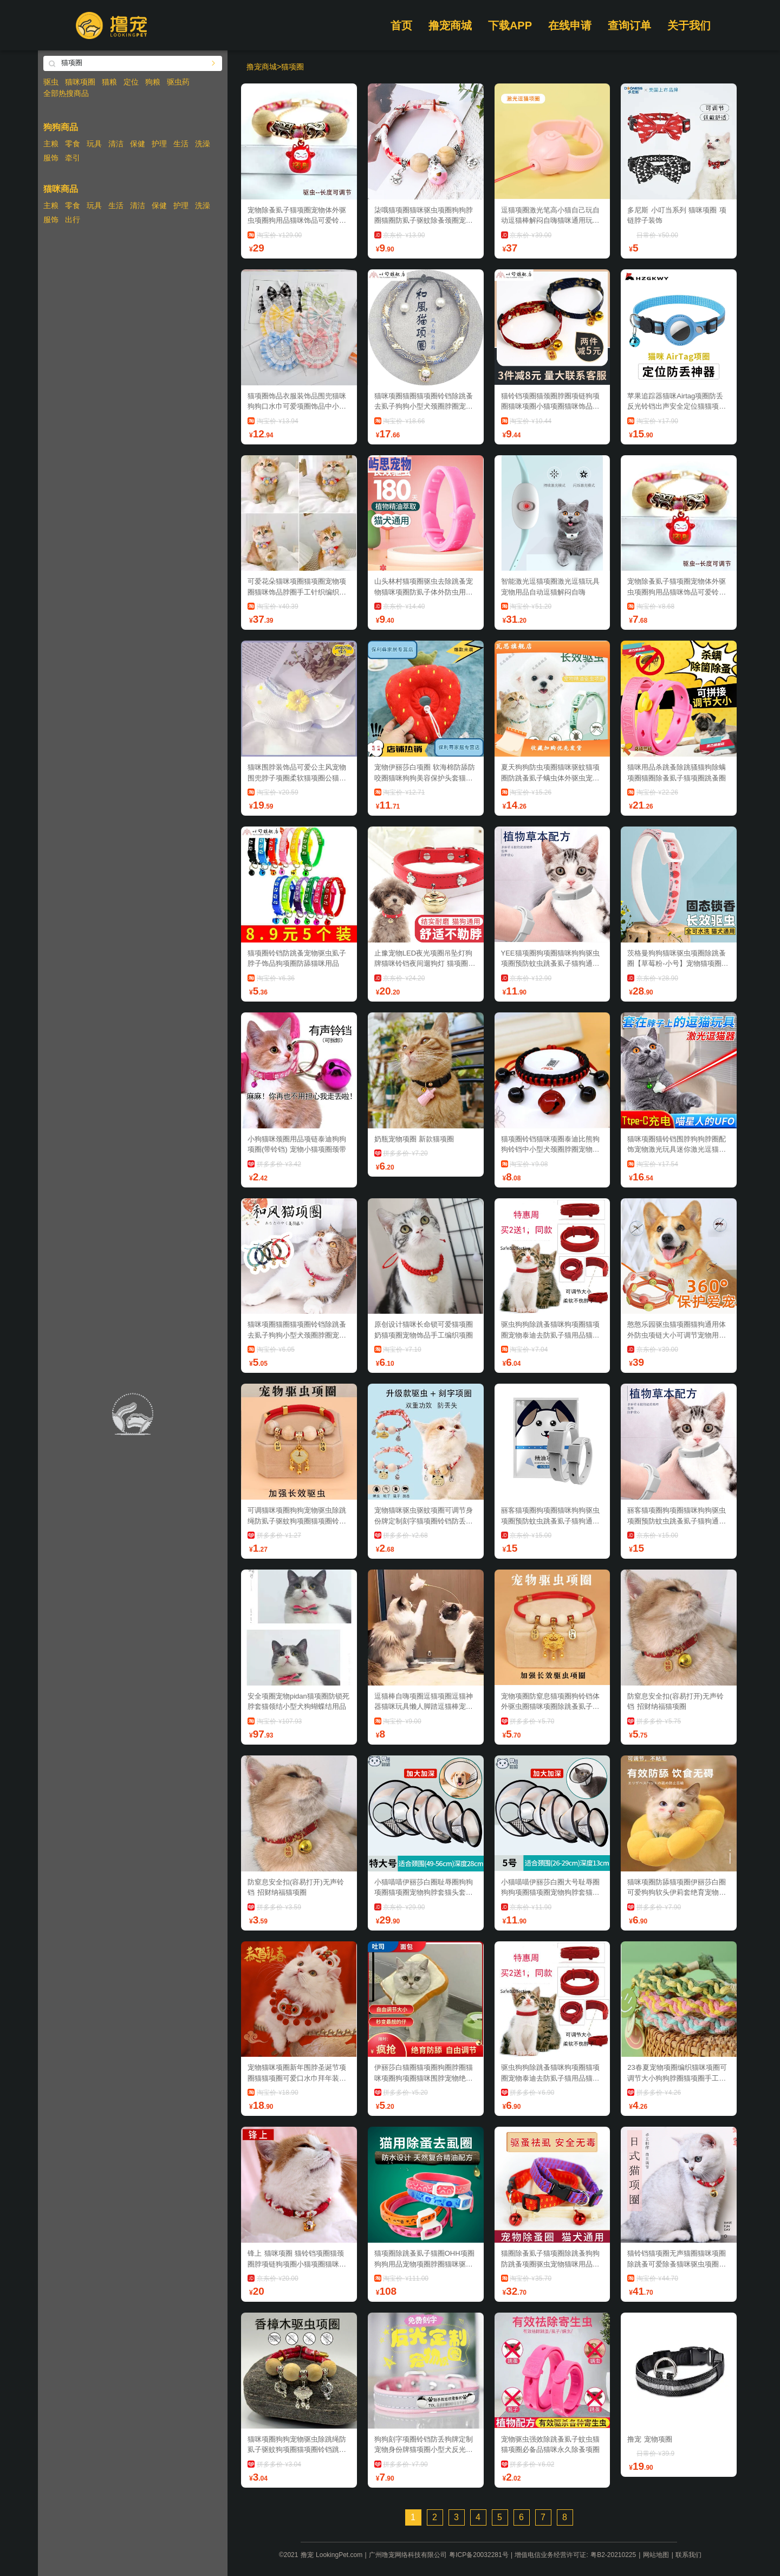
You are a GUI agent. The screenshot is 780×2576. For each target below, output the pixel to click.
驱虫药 (178, 82)
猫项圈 (292, 66)
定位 (131, 82)
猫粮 (109, 82)
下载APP (510, 25)
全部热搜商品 (66, 93)
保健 (137, 143)
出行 (72, 219)
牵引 (72, 157)
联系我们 (688, 2555)
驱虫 (50, 82)
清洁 (115, 143)
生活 (180, 143)
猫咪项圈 (80, 82)
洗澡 (202, 143)
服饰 (50, 157)
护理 (159, 143)
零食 (72, 143)
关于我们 (689, 25)
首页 (401, 25)
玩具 (94, 143)
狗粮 (152, 82)
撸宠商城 (450, 25)
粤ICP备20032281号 (478, 2555)
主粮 (50, 143)
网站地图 (656, 2555)
